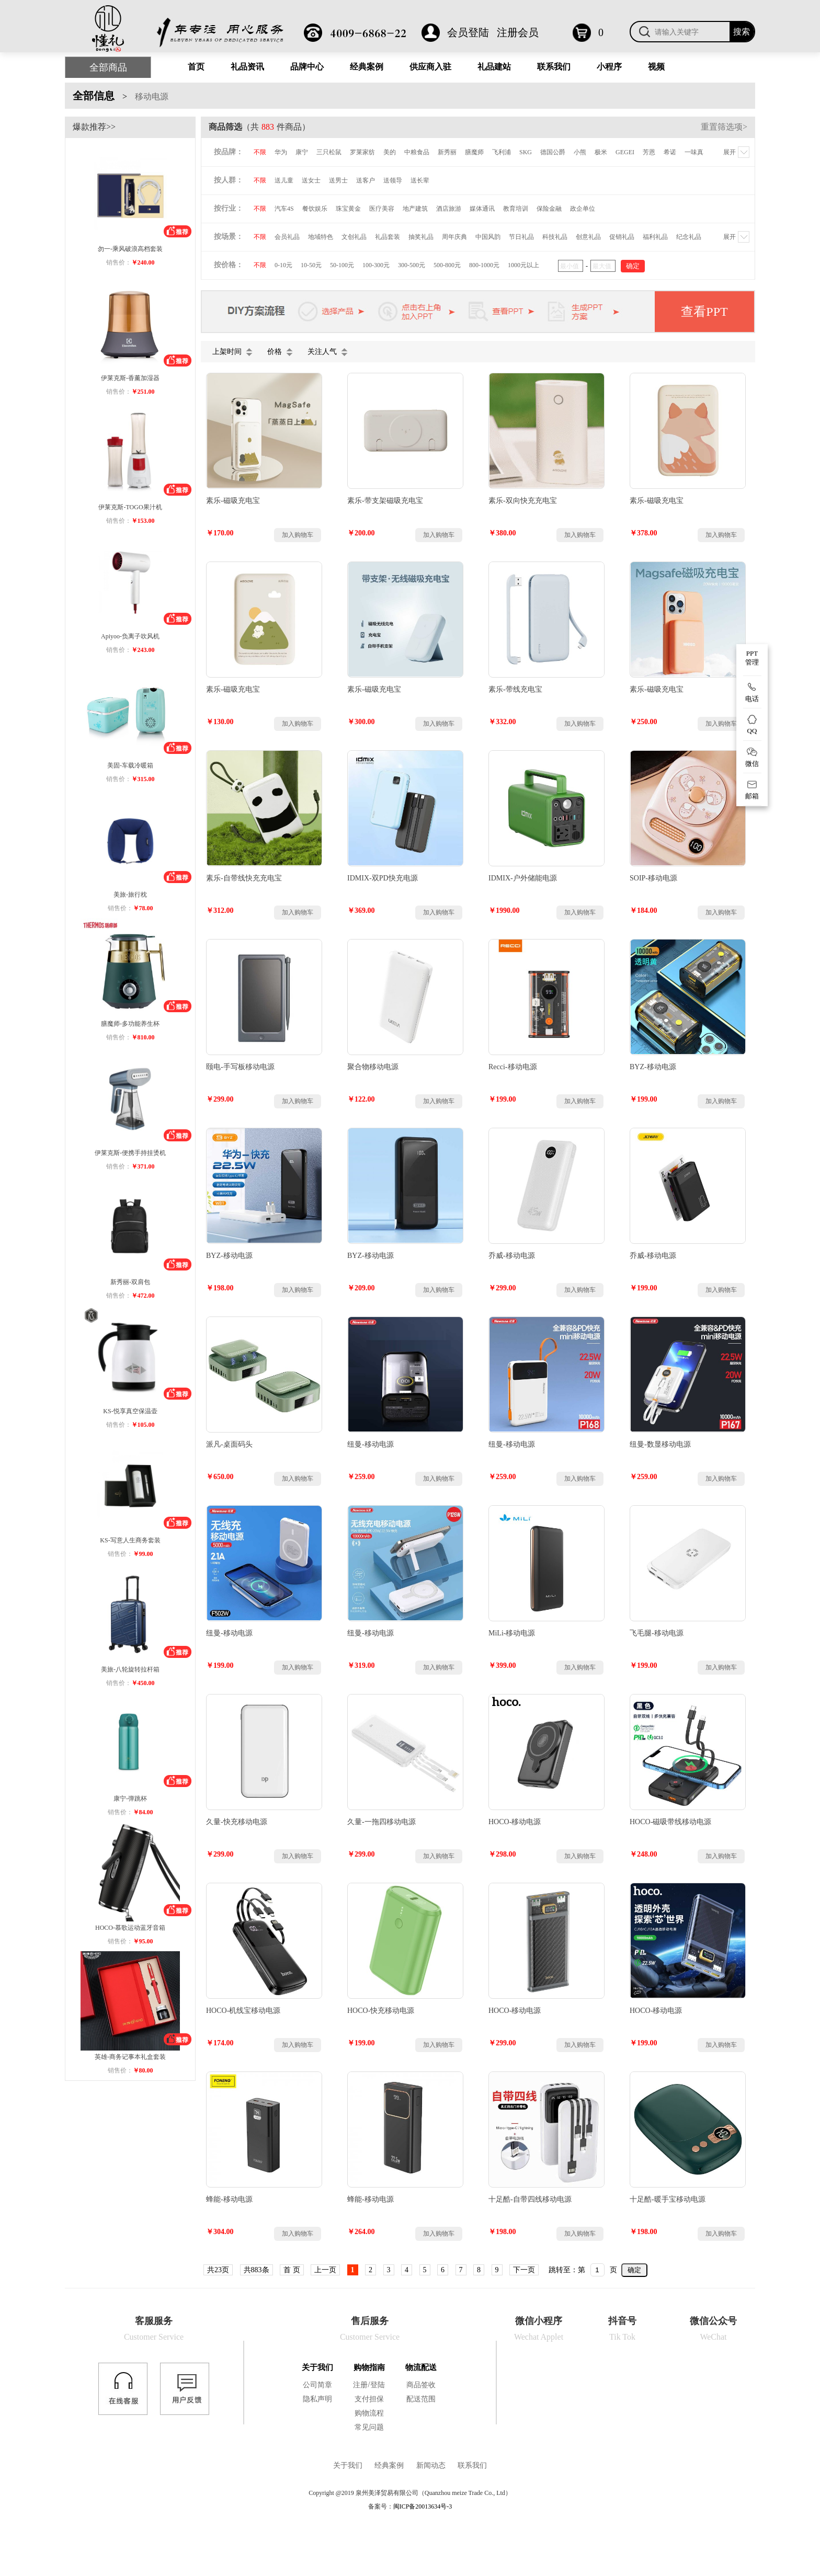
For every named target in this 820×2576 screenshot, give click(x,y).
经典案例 (366, 66)
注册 (360, 2385)
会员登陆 (468, 32)
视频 (656, 66)
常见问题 (369, 2427)
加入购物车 (297, 535)
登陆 (377, 2385)
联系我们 (554, 66)
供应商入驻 (430, 66)
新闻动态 (431, 2465)
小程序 (609, 66)
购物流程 (369, 2413)
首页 (196, 66)
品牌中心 (307, 66)
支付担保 (369, 2399)
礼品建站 (494, 66)
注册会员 (518, 32)
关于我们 (317, 2367)
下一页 (524, 2270)
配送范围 (421, 2399)
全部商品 (108, 67)
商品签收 (421, 2385)
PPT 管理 (752, 657)
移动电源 (151, 96)
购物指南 (369, 2367)
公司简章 (317, 2385)
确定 (634, 2270)
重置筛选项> (724, 126)
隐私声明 (317, 2399)
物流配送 (421, 2367)
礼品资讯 (247, 66)
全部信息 (94, 95)
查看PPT (704, 311)
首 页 (291, 2270)
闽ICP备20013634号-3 (422, 2506)
